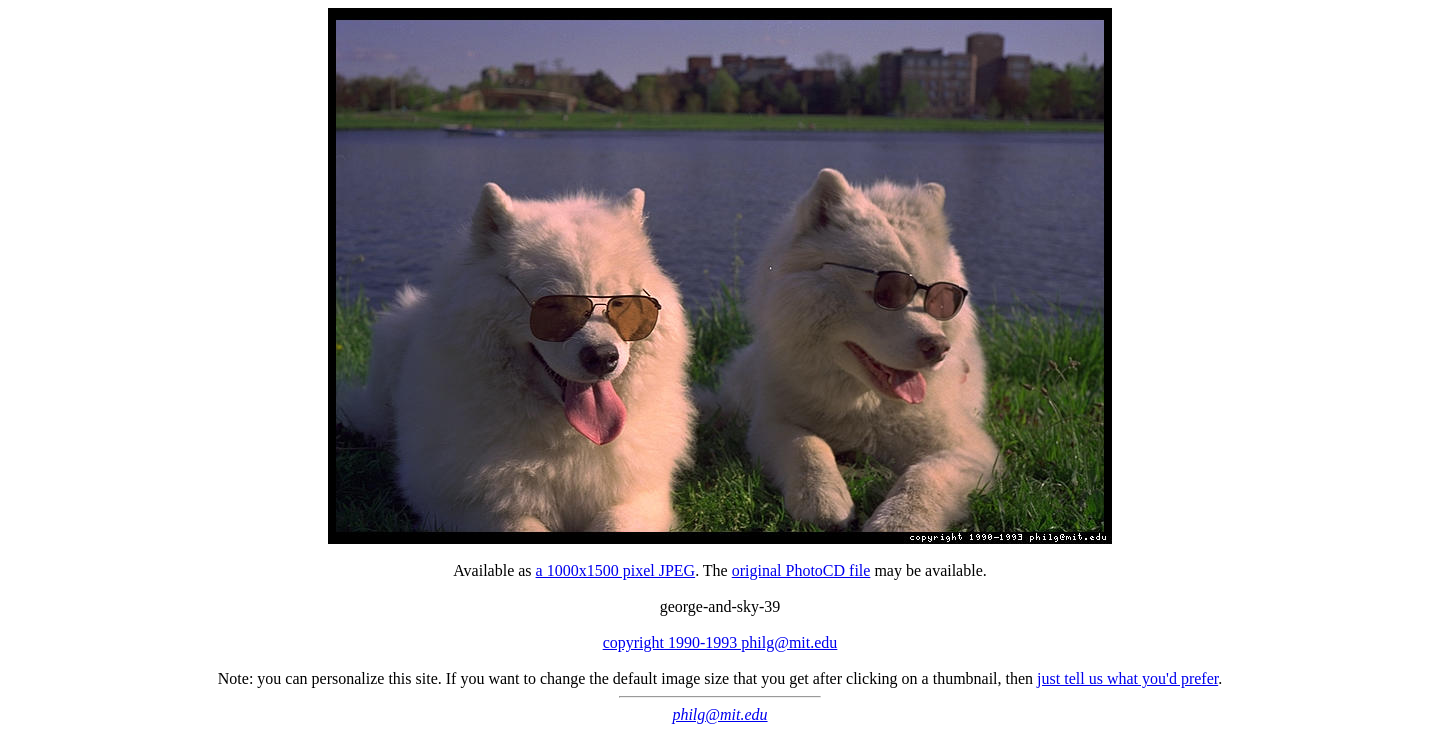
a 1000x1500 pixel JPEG (616, 570)
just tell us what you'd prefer (1127, 678)
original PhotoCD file (801, 570)
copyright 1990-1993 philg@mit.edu (720, 642)
